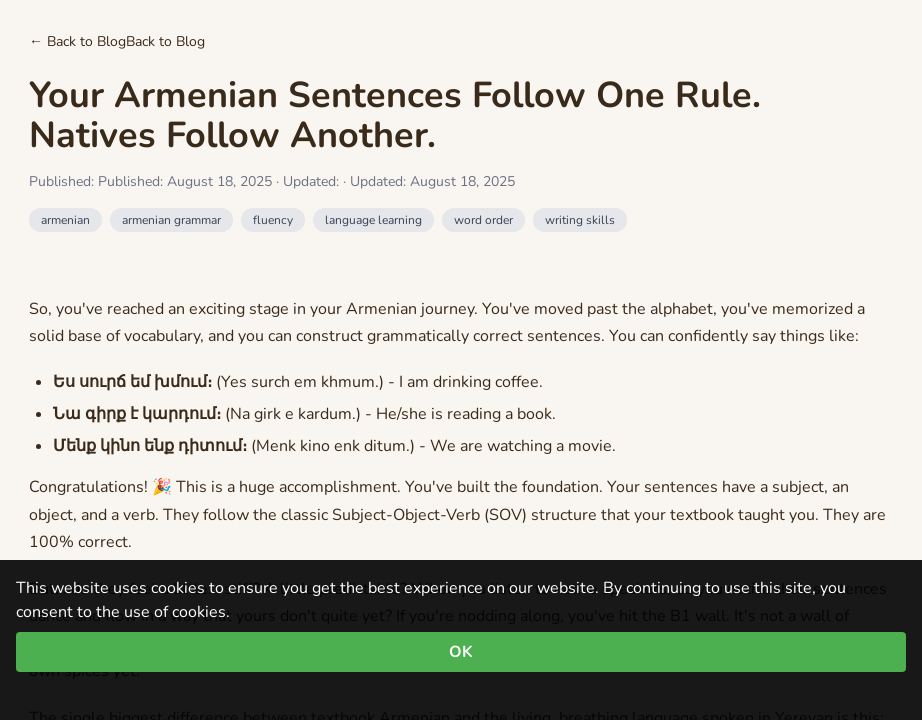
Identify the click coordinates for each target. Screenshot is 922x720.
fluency (273, 220)
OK (461, 652)
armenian (65, 220)
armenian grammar (171, 220)
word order (483, 220)
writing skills (580, 220)
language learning (373, 220)
